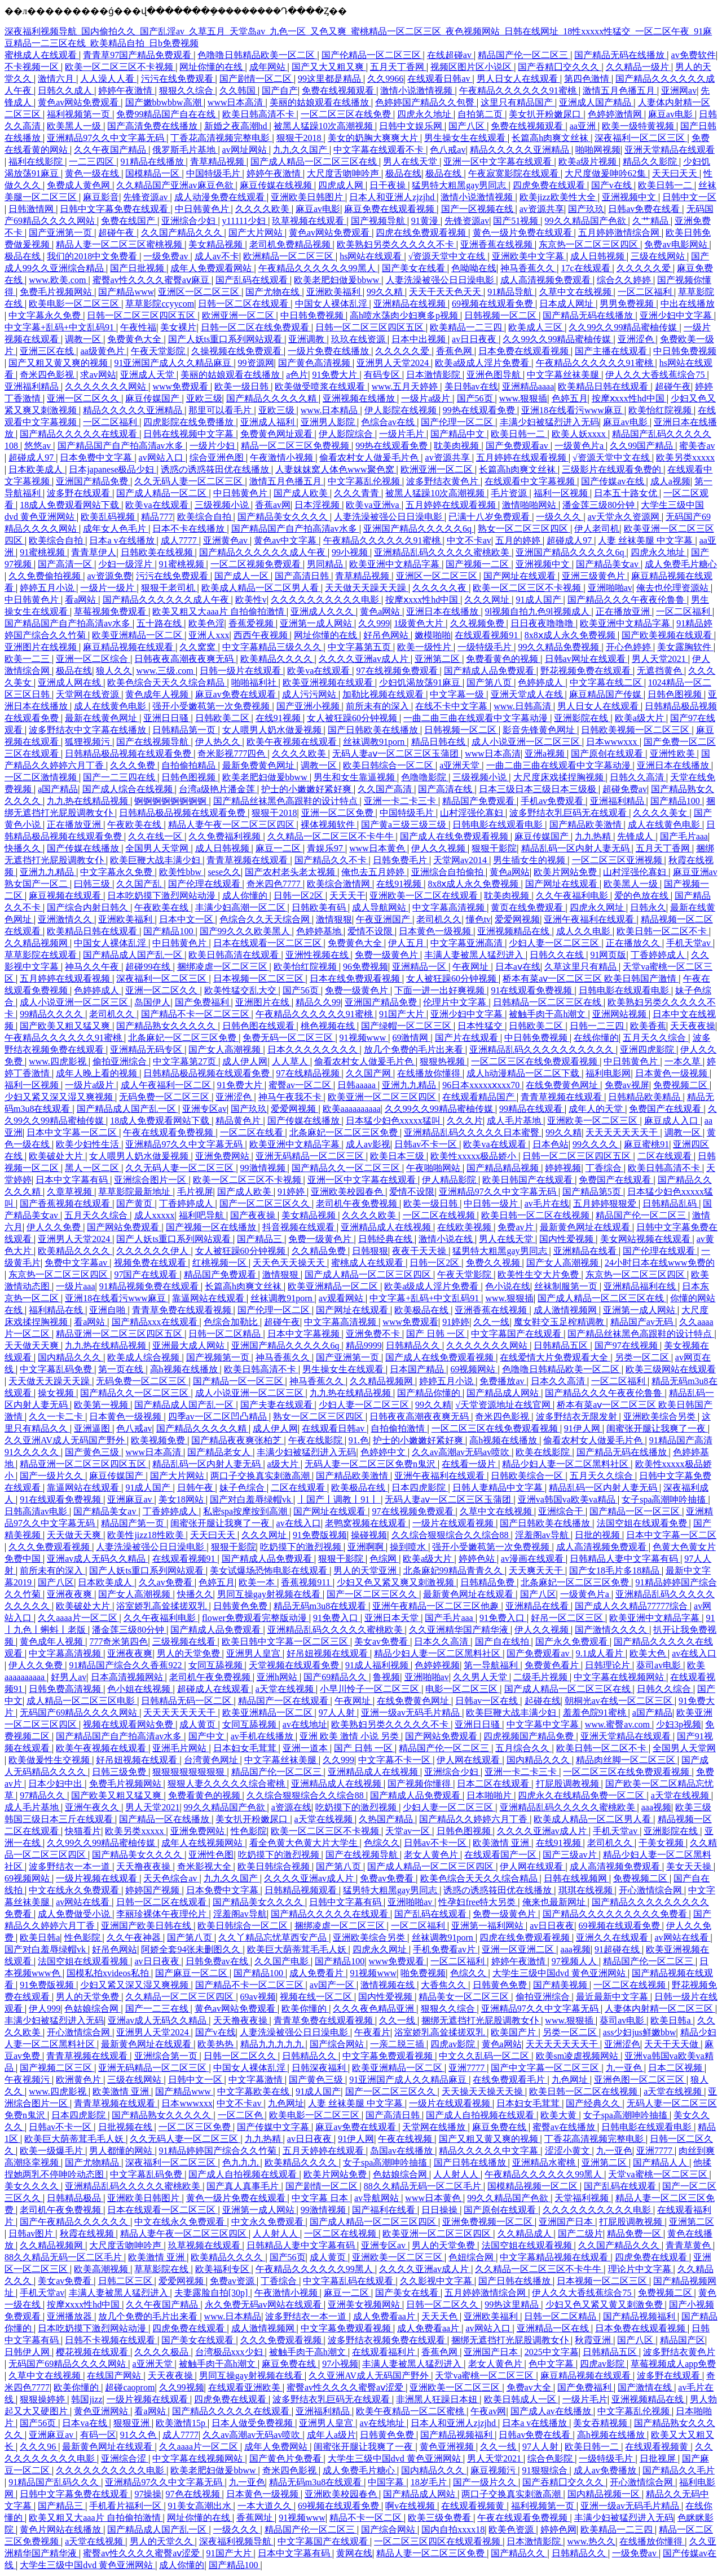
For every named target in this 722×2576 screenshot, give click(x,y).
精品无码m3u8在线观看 (321, 1606)
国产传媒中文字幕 (274, 2127)
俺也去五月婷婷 (374, 872)
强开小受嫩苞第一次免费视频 (212, 706)
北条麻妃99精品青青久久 (454, 1570)
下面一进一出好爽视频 (440, 990)
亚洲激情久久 (66, 919)
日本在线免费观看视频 (356, 978)
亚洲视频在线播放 (360, 398)
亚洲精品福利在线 (641, 1286)
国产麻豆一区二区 (192, 1973)
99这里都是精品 (330, 78)
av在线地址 (305, 1724)
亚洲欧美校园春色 (348, 1191)
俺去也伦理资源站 (673, 588)
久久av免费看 (167, 1582)
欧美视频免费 (159, 1440)
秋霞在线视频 (88, 2233)
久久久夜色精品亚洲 (374, 2008)
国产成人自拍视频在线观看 (481, 2115)
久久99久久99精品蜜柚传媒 (624, 327)
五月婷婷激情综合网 (620, 232)
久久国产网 (369, 1073)
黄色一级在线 (93, 173)
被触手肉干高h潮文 (548, 1014)
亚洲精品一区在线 (554, 2328)
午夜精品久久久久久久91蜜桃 (519, 90)
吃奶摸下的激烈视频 (302, 1547)
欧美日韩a (40, 1937)
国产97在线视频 (627, 1345)
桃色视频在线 (329, 1026)
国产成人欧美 (302, 493)
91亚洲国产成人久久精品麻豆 (174, 363)
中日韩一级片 (492, 1203)
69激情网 (411, 1037)
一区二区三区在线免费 (347, 114)
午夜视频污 (28, 2079)
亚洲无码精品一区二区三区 (311, 1156)
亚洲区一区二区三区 (199, 292)
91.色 (359, 1440)
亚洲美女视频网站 (365, 2304)
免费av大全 (530, 2387)
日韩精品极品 (75, 2198)
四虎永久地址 (425, 114)
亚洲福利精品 (33, 386)
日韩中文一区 (689, 197)
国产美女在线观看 (198, 2340)
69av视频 (258, 1996)
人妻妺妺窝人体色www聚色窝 (336, 469)
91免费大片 (335, 374)
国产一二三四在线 (120, 777)
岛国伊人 (152, 1002)
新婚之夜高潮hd (237, 126)
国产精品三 (260, 1239)
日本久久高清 (559, 1381)
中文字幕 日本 (321, 2198)
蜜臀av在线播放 (564, 2127)
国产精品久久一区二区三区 (347, 1168)
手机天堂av (689, 943)
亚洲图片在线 (263, 1002)
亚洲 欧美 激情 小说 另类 (350, 1736)
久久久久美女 (661, 813)
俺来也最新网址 (555, 1902)
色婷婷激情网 (616, 114)
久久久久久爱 (645, 268)
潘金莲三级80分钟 (599, 505)
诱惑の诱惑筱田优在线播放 (216, 469)
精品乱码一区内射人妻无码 (576, 848)
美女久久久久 (33, 2186)
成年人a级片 (331, 2435)
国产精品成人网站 (503, 1393)
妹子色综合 (243, 1487)
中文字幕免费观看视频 (388, 2056)
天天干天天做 (672, 2044)
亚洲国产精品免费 (93, 481)
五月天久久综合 (655, 1037)
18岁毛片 (430, 2482)
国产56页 (476, 398)
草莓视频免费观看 (111, 611)
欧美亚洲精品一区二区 (138, 635)
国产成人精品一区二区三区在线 (314, 161)
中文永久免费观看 (268, 2221)
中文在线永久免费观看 (75, 1890)
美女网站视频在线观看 (646, 1239)
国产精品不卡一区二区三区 (196, 1014)
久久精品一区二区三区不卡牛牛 (331, 836)
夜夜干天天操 (420, 1251)
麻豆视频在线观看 (66, 895)
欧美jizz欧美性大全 (559, 197)
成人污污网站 (310, 694)
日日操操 (440, 2210)
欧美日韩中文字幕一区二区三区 (286, 1641)
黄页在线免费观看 (528, 907)
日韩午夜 (196, 1487)
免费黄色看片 (553, 1665)
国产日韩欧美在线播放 (374, 730)
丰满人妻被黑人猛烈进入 (475, 955)
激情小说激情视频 (417, 90)
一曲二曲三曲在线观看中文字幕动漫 (476, 718)
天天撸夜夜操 (144, 1866)
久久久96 (39, 2446)
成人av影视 (368, 1144)
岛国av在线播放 (402, 2150)
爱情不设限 (371, 931)
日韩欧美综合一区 (528, 1476)
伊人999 (44, 2008)
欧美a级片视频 (588, 161)
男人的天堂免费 (189, 1653)
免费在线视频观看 (339, 90)
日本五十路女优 (626, 493)
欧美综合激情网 (339, 884)
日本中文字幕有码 (73, 1180)
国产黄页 (135, 1203)
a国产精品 (58, 789)
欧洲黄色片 (79, 2079)
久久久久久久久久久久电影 (326, 599)
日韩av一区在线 (487, 1700)
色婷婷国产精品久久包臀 (426, 102)
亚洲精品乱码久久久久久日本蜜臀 (473, 1132)
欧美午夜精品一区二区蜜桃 (411, 2411)
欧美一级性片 (425, 647)
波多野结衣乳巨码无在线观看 (569, 813)
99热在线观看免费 (480, 410)
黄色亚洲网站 (102, 2411)
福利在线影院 (36, 161)
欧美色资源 (512, 2529)
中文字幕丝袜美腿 (564, 374)
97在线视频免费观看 (398, 670)
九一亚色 (625, 2068)
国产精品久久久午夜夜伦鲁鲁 (627, 599)
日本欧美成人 (36, 469)
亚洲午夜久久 (93, 1807)
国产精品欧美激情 (586, 824)
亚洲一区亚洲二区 (519, 1949)
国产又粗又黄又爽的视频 (59, 363)
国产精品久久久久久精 (272, 398)
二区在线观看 (665, 1156)
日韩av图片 (31, 2233)
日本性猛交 (481, 1026)
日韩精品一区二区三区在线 (548, 1002)
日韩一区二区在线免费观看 (256, 327)
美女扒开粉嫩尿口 (546, 114)
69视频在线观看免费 (493, 303)
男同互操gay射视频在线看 (270, 1594)
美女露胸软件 (685, 647)
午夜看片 (372, 2032)
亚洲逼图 (93, 1428)
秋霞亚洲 (594, 2340)
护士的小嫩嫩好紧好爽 (307, 789)
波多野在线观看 (79, 493)
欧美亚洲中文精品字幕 (395, 564)
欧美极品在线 (422, 1310)
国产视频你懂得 (420, 1783)
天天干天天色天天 (446, 292)
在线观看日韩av (439, 78)
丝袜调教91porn (375, 741)
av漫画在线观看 (533, 1558)
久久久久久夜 (440, 588)
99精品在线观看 (532, 1109)
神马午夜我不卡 (291, 1097)
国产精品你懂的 (430, 1393)
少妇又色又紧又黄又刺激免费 (605, 2304)
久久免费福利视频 (225, 836)
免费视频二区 (681, 1085)
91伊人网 (583, 1428)
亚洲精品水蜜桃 (545, 2162)
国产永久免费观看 (572, 1641)
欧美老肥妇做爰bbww (337, 280)
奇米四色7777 (274, 884)
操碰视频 (369, 1535)
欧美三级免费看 (440, 2517)
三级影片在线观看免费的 (612, 469)
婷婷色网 (558, 2529)
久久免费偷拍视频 (45, 576)
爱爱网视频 (517, 919)
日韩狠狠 (370, 1251)
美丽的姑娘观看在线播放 (320, 102)
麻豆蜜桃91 (646, 1144)
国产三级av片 (570, 1854)
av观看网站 (342, 1298)
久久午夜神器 (135, 1937)
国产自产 (280, 90)
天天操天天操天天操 (483, 2091)
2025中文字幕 (552, 2352)
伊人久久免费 (55, 1227)
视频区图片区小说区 (472, 67)
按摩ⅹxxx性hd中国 (629, 398)
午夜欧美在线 (135, 824)
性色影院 (249, 1831)
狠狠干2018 (300, 138)
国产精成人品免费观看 (490, 670)
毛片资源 (510, 493)
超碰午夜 (117, 232)
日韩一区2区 (299, 895)
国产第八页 (490, 682)
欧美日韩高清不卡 (259, 114)
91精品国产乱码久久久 (54, 2482)
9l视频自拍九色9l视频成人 (538, 611)
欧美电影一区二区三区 (75, 303)
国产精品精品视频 (503, 1168)
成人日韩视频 (598, 256)
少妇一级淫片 (126, 564)
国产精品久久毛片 (678, 2470)
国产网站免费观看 (124, 1227)
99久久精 (386, 292)
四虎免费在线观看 (550, 185)
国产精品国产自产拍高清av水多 (122, 445)
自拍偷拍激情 (399, 1428)
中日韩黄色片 (203, 209)
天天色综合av (171, 1878)
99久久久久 (596, 1144)
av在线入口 (298, 1523)
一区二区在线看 (252, 1132)
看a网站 (81, 599)
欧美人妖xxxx (580, 434)
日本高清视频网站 (128, 1677)
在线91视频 (279, 718)
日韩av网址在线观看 (586, 659)
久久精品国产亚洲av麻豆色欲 (175, 185)
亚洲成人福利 (268, 422)
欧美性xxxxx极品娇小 (474, 1156)
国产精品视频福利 (640, 2316)
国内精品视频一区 (604, 2494)
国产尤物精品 (93, 2162)
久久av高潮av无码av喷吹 (462, 1452)
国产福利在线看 (384, 2210)
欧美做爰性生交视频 (50, 1760)
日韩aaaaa (357, 1085)
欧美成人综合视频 (144, 1357)
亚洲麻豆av (130, 1499)
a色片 (297, 374)
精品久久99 (318, 1002)
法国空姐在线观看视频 (84, 1961)
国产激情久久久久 (612, 1629)
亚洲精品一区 (420, 966)
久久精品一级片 (638, 67)
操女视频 (57, 1393)
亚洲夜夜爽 (70, 1594)
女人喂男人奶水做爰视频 (273, 730)
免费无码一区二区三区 (289, 1037)
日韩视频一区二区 (501, 315)
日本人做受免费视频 (253, 2423)
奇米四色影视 (48, 374)
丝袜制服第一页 (567, 1286)
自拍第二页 (481, 114)
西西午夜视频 (262, 635)
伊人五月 (407, 943)
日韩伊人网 (28, 2352)
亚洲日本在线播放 (443, 611)
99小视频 (351, 552)
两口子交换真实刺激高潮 (261, 1476)
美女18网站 (182, 1499)
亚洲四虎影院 (648, 1049)
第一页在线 (122, 1369)
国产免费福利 (203, 1002)
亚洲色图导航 (494, 374)
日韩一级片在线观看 (241, 670)
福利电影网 (608, 1073)
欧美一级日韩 (242, 386)
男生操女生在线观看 (466, 138)
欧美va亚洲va (373, 505)
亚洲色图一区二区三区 (640, 2079)
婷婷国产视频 (153, 1890)
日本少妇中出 (56, 1783)
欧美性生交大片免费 (539, 1274)
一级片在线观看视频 (454, 1523)
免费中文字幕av (77, 1262)
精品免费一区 (635, 2233)
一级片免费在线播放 (329, 351)
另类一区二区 (643, 1357)
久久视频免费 (478, 623)
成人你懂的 (246, 895)
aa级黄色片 (103, 351)
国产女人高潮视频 (225, 1049)
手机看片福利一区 (126, 2506)
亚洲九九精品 (48, 872)
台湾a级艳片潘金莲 (218, 789)
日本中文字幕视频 (304, 1333)
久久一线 (491, 1322)
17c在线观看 (586, 268)
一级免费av (166, 256)
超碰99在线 (149, 966)
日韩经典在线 (386, 1239)
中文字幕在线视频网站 (620, 1677)
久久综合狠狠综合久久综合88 (451, 1535)
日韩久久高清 (638, 777)
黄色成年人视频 (158, 694)
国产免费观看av (518, 445)
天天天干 (347, 895)
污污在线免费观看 (178, 78)
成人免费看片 (317, 1973)
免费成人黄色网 (79, 185)
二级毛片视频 (541, 1677)
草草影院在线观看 (42, 955)
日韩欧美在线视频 (158, 552)
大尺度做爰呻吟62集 (606, 173)
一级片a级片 (426, 398)
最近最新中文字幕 (613, 1996)
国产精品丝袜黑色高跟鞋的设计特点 (286, 801)
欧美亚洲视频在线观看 (329, 682)
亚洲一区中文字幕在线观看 (498, 161)
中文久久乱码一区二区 (485, 2056)
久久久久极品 (162, 2352)
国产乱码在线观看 (252, 280)
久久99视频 (181, 2387)
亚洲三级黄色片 (594, 576)
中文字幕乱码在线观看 (349, 2281)
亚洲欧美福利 (334, 292)
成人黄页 (198, 1724)
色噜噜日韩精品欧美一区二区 (257, 55)
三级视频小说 (223, 505)
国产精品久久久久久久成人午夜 (263, 552)
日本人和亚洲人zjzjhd (393, 197)
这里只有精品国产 (518, 102)
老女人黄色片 (432, 1854)
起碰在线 (543, 1700)
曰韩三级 (93, 884)
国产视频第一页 (219, 1357)
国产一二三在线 (158, 2008)
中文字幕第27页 (185, 1061)
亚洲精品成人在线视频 (387, 1227)
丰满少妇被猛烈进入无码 (549, 422)
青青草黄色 (689, 2245)
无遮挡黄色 (660, 670)
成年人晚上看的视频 (97, 1073)
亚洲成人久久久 (323, 611)
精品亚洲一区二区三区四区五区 (120, 1333)
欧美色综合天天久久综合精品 (167, 682)
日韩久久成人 (66, 90)
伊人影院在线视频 (401, 410)
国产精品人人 (661, 2162)
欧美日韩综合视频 (274, 1866)
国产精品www (126, 292)
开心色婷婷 (629, 647)
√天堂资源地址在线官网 (504, 1404)
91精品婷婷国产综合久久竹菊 (219, 2150)
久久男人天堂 (481, 1677)
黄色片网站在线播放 (61, 2529)
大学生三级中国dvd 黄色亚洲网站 (560, 1973)
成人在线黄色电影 (111, 706)
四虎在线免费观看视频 (422, 232)
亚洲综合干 (561, 1511)
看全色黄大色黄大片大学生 (304, 1843)
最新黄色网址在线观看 (586, 1227)
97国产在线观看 (146, 1274)
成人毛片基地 (515, 1120)
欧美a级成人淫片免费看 (483, 363)
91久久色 (139, 2435)
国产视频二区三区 (57, 2068)
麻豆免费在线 (500, 2127)
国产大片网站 (256, 232)
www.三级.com (166, 670)
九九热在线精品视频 (88, 801)
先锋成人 (636, 836)
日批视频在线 (126, 2127)
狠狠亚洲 (132, 2423)
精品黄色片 (239, 1120)
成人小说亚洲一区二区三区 (527, 741)
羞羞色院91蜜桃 (595, 1712)
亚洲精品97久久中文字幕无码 (106, 138)
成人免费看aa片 (385, 2316)
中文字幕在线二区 (607, 682)
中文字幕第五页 (360, 647)
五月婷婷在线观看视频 (522, 457)
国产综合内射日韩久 (88, 907)
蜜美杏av (697, 445)
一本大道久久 (265, 2506)
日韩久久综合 (665, 1689)
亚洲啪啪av (610, 588)
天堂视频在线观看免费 (295, 1665)
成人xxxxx (154, 1215)
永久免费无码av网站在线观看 (264, 2304)
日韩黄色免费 (241, 1606)
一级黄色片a (580, 445)
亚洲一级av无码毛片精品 (411, 1712)
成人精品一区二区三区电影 (82, 1700)
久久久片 (465, 1120)
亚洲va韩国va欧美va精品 (568, 1499)
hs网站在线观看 (372, 256)
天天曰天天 (675, 173)
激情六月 (57, 78)
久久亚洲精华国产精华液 (459, 1629)
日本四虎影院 (419, 1487)
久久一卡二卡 (57, 1416)
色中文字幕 (552, 2364)
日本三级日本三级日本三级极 (538, 789)
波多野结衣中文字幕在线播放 (88, 730)
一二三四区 (92, 161)
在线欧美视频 (465, 1227)
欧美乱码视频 (109, 517)
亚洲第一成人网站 (317, 623)
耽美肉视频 (457, 445)
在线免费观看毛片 (510, 2079)
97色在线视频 (194, 2494)
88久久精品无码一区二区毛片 (423, 2186)
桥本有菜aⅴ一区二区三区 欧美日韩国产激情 (591, 978)
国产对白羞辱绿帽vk (251, 1499)
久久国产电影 (282, 1961)
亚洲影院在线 (582, 718)
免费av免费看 (388, 1878)
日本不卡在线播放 (189, 528)
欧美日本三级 (398, 1156)
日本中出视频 (419, 339)
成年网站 (268, 67)
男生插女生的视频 (530, 860)
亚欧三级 (204, 398)
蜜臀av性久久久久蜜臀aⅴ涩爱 (346, 2387)
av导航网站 (377, 2198)
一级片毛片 (402, 434)
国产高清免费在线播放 (153, 126)
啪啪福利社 (255, 682)
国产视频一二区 (478, 564)
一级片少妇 (213, 445)
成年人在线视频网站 (203, 1843)
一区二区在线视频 (440, 1215)
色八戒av (447, 149)
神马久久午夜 (93, 966)
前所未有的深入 (378, 706)
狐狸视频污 (88, 741)
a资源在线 (291, 1807)
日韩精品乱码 (670, 1203)
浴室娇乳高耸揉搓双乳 (162, 1606)
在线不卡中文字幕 (452, 706)
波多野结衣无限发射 (577, 1416)
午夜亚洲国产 (384, 919)
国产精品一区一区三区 (239, 1381)
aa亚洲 (584, 126)
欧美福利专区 (223, 2269)
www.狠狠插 (523, 398)
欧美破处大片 (57, 1156)
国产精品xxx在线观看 (156, 1322)
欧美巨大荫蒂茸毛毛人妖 (298, 1949)
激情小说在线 (447, 1239)
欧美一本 (258, 1582)
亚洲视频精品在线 (514, 931)
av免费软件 (693, 55)
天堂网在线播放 (435, 2127)
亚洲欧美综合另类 (660, 1416)
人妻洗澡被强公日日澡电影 (441, 280)
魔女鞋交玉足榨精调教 (560, 1322)
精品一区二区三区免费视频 (296, 445)
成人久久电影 (584, 931)
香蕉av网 (272, 505)
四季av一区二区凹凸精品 (218, 1416)
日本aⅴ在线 (517, 966)
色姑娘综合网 (92, 2008)
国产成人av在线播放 (551, 2411)
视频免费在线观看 (151, 1262)
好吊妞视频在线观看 (328, 1653)
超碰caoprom (130, 2387)
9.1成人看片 (601, 1653)
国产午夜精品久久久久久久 (75, 2221)
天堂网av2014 (461, 860)
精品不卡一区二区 (366, 2517)
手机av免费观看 (553, 801)
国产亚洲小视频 (309, 706)
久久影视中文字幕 (437, 2281)
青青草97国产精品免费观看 (138, 55)
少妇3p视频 (678, 1724)
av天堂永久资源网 (625, 517)
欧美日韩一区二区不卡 (663, 931)
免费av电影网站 (676, 244)
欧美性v (251, 599)
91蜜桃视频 (43, 552)
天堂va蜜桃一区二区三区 (658, 2174)
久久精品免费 (320, 1251)
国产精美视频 (561, 1985)
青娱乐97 (326, 848)
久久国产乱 (140, 884)
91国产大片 (402, 1014)
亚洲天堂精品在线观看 (669, 149)
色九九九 (241, 2162)
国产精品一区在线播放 (165, 1819)
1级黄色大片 (420, 623)
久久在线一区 (156, 836)
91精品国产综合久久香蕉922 (126, 1665)
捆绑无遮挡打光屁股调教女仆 (481, 2020)
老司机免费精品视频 (291, 244)
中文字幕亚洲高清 (467, 943)
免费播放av (502, 1381)
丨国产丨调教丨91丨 (339, 1499)
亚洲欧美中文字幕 (529, 256)
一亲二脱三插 (398, 2044)
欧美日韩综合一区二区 (389, 765)
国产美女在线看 (414, 268)
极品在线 (403, 173)
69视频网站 (474, 1369)
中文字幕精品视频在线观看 (555, 2257)
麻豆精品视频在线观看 (129, 647)
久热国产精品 (387, 1819)
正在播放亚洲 (624, 611)
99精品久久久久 (52, 1014)
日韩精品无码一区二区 (187, 1700)
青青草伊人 (93, 552)
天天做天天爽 (33, 1345)
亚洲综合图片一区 (151, 1180)
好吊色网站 (387, 635)
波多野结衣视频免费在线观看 (387, 2340)
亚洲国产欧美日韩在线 (147, 1925)
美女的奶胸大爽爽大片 (374, 138)
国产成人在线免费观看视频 (455, 836)
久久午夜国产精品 (111, 149)
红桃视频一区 (220, 1262)
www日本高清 (237, 102)
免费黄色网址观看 (277, 434)
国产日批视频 (138, 268)
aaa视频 (656, 1807)
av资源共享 (542, 209)
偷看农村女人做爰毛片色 (370, 457)
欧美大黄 (559, 2115)
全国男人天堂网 (158, 848)
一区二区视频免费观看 (256, 564)
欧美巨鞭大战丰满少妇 (156, 860)
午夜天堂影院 (159, 351)
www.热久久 (591, 2541)
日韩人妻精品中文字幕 (498, 1487)
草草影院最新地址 (135, 1191)
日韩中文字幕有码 (346, 1902)
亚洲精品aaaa (528, 386)
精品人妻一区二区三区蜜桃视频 (120, 244)
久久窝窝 (198, 647)
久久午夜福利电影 (573, 895)
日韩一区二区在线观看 (244, 303)
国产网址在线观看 (520, 576)
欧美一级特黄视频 (639, 126)
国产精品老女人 (220, 1452)
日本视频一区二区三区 (259, 978)
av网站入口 (162, 457)
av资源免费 (109, 576)
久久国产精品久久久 (182, 232)
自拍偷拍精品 (189, 765)
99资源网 (256, 363)
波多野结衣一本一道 (70, 1866)
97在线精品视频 (309, 1073)
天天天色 (440, 2316)
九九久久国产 (301, 149)
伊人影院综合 (347, 434)
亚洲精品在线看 (586, 1251)
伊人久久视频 (439, 848)
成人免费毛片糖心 (681, 564)
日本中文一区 (187, 919)
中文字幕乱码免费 (57, 1369)
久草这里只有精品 (581, 966)
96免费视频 (365, 966)
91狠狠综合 (546, 2470)
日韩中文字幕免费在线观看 (115, 209)
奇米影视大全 (205, 1866)
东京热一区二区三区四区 (589, 244)
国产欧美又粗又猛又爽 (66, 1026)
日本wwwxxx (613, 741)
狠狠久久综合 (187, 90)
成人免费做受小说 (75, 1914)
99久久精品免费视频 (559, 647)
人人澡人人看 (108, 78)
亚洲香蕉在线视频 (497, 244)
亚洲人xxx (208, 635)
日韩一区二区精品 (225, 1333)
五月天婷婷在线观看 (324, 2150)
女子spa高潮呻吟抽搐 (665, 1499)
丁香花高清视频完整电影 (221, 138)
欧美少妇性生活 (88, 1144)
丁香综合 (604, 1168)
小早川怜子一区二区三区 (370, 1689)
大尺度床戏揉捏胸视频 (559, 777)
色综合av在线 (389, 422)
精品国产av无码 (642, 1322)
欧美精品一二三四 (467, 327)
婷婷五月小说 (48, 588)
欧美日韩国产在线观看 (528, 1180)
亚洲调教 (307, 339)
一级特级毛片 (485, 647)
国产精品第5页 (592, 1191)
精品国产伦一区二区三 (524, 55)
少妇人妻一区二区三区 (555, 943)
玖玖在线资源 (359, 339)
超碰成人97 (32, 457)
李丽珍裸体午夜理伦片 (162, 1914)
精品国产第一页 (133, 1523)
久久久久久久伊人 (153, 1251)
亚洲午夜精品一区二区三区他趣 (436, 1606)
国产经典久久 (594, 2103)
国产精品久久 (519, 2553)
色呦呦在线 (473, 268)
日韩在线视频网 (576, 1878)
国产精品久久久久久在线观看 (79, 434)
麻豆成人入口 (672, 1120)
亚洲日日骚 (167, 718)
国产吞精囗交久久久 (559, 67)
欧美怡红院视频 (661, 410)
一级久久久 (559, 517)
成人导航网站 (380, 907)
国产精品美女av (608, 564)
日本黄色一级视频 (436, 931)
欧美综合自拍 (205, 517)
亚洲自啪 (108, 1310)
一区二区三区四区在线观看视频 (438, 2541)
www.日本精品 (330, 410)
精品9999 (364, 1345)
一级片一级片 (108, 588)
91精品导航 (511, 292)
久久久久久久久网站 (106, 386)
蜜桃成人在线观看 (42, 55)
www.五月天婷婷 (406, 386)
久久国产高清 (386, 789)
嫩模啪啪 (433, 635)
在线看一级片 (470, 1464)
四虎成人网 (342, 185)
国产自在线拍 (503, 1641)
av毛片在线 (547, 1203)
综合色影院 (551, 2458)
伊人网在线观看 (469, 1760)
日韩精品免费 (488, 1582)
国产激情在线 (646, 2387)
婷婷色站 (478, 1558)
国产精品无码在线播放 (620, 55)
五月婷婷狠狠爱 (606, 1203)
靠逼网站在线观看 (209, 1298)
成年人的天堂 (597, 1109)
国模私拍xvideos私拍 (109, 1973)
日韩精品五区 (562, 1345)
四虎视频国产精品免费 (529, 1736)
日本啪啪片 (490, 1795)
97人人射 (338, 1712)
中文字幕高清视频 (449, 907)
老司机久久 (438, 919)
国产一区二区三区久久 (265, 1203)
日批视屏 (659, 2458)
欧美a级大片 (640, 718)
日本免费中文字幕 (97, 457)
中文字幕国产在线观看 (517, 1333)
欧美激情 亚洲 (502, 1843)
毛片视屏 (195, 1191)
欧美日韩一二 (666, 185)
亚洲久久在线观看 (613, 1937)
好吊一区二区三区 (568, 1618)
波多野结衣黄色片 (443, 481)
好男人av (68, 1677)
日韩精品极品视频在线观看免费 (129, 753)
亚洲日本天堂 (392, 1618)
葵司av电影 (659, 1665)
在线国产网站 (115, 2375)
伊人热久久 (219, 741)
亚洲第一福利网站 (488, 1925)
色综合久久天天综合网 (265, 919)
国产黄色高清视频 (315, 363)
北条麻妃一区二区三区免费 (183, 1037)
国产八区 (467, 126)
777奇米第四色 (118, 1641)
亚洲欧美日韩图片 (308, 197)
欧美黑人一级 (75, 126)
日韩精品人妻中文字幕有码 (625, 1558)
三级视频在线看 (185, 1641)
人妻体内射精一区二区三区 (660, 2008)
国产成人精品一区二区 (162, 493)
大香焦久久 (444, 1985)
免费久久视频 (494, 1262)
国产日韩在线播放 (471, 2162)
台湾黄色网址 (212, 1760)
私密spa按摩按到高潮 (246, 1511)
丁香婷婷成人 (659, 955)
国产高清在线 (446, 789)
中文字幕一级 (458, 694)
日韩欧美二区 (223, 718)
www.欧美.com (58, 280)
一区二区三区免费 (196, 2127)
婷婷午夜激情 (126, 90)
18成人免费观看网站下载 (70, 505)
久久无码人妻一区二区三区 (189, 481)
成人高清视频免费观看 (546, 280)
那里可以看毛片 (221, 410)
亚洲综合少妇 (189, 221)
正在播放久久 (634, 943)
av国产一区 (333, 1985)
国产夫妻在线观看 (277, 1404)
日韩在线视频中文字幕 (189, 434)
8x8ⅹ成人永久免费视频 (571, 635)
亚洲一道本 (306, 1748)
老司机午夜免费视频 (357, 1203)
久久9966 (385, 78)
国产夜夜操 (254, 1215)
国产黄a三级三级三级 (404, 824)
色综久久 (382, 1843)
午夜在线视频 (406, 2139)
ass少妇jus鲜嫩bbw (639, 2032)
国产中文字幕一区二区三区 (546, 2068)
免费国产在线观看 (666, 1109)
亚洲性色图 (211, 1854)
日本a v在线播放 (122, 540)
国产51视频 (516, 221)
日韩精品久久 (414, 1345)
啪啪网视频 (597, 149)
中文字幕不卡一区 (395, 1760)
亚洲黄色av (226, 540)
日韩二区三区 (126, 2281)
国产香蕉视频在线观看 (66, 1203)
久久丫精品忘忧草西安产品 (273, 1937)
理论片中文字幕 (640, 2269)
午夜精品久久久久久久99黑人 (318, 268)
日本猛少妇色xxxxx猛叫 (394, 1120)
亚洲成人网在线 (70, 682)
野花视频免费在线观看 (586, 670)
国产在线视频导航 (153, 741)
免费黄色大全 (135, 339)
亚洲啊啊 (366, 1547)
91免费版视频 (320, 1535)
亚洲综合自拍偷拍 (448, 872)
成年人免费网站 (277, 2446)
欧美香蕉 (648, 1026)
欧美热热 (216, 2044)
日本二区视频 (676, 2068)
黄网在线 (354, 2553)
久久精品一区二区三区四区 (180, 1996)
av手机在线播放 (263, 1736)
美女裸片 (178, 327)
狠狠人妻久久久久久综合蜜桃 (227, 1783)
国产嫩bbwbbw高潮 (164, 102)
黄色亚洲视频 (448, 2446)
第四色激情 (587, 78)
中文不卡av (469, 540)
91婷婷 (292, 1191)
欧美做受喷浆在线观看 (321, 386)
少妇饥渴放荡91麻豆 (421, 682)
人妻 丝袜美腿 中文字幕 (646, 540)
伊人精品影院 (450, 1180)
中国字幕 (387, 2482)
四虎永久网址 (598, 907)
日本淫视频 (318, 505)
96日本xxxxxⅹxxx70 (482, 1085)
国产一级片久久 (52, 1476)
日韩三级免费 (120, 1772)
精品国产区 (682, 2340)
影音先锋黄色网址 (540, 730)
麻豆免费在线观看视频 (390, 209)
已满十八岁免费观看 (490, 517)
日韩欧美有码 (320, 907)
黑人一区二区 (93, 1168)
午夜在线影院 (316, 1440)
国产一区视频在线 (478, 209)
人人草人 (291, 1061)
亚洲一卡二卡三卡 (401, 801)
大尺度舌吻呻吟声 (344, 173)
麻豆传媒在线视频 (277, 185)
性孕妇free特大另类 (478, 1902)
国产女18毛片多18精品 (615, 1570)
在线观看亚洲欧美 (245, 2387)
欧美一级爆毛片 (52, 2150)
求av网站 (98, 374)
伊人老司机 (596, 528)
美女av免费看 (382, 1641)
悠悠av (38, 445)
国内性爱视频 (567, 1239)
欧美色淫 (206, 623)
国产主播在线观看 (612, 351)
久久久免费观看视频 (50, 1547)
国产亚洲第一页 (61, 232)
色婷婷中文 (384, 1452)
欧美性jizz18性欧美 (146, 1535)
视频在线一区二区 (317, 1996)
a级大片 (284, 1464)
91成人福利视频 (378, 1665)
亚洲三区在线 (48, 351)
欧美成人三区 (536, 327)
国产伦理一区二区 (458, 422)
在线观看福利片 (384, 2352)
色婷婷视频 (437, 1665)
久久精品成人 (526, 2233)
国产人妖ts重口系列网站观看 (226, 339)
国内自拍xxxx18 (453, 2529)
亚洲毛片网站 (180, 1748)
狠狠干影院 (494, 848)
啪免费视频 (423, 1973)
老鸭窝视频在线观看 (366, 1523)
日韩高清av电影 (37, 1511)
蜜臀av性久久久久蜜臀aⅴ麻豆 (152, 280)
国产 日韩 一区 (436, 1333)
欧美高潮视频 (102, 2269)
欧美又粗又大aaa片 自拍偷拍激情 (219, 611)
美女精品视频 (216, 244)
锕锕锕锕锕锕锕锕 (171, 801)
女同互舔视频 (216, 1665)
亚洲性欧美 (673, 753)
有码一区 (98, 2435)
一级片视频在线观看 (97, 1878)
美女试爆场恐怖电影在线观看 (269, 1570)
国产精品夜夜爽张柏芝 (237, 1440)
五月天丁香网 (398, 67)
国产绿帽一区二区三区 (407, 1026)
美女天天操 (690, 1866)
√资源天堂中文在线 (448, 256)
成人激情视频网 (566, 1310)
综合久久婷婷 (625, 280)
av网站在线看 (84, 1902)
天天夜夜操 (692, 1026)
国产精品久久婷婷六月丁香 (474, 1819)
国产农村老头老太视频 (291, 872)
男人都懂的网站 (122, 2150)
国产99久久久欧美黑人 (246, 931)
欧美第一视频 (102, 1404)
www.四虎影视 (59, 1061)
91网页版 (608, 955)
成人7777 (180, 540)
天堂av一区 (408, 1831)
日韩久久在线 (558, 955)
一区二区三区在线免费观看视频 (535, 1061)
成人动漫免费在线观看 (220, 197)
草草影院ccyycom (159, 303)
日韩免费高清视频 (66, 1689)
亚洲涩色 (637, 339)
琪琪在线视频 (586, 1890)
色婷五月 (570, 398)
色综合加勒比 (232, 1322)
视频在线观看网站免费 (129, 1724)
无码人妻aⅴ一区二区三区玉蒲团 (396, 753)
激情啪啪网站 (530, 505)
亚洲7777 (467, 2068)
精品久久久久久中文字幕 (489, 2150)
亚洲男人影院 (329, 422)
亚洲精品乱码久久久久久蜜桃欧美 (443, 552)
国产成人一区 (242, 576)
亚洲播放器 (70, 2316)
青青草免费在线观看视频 (183, 1310)
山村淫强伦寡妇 (472, 813)
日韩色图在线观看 (259, 1026)
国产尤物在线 (273, 292)
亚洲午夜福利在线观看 (590, 919)
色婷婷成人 (541, 682)
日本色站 (550, 1144)
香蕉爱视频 (252, 623)
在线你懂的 (596, 1037)
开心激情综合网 (651, 1890)
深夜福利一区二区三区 (641, 138)
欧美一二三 (28, 659)
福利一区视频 (562, 493)
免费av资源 (233, 2281)
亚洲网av (679, 90)
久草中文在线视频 (576, 292)
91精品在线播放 (153, 161)
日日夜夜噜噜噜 (543, 623)
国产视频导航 (379, 221)
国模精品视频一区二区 (533, 2186)
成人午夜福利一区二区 (167, 1085)
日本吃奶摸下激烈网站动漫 (162, 895)
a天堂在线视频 (286, 1689)
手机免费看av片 (445, 1949)
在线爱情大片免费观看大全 (555, 1357)
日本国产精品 (418, 1369)
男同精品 (326, 564)
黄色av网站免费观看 (79, 102)
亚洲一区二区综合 (93, 659)
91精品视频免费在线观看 (150, 1286)
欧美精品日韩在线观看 (604, 386)
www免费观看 (181, 386)
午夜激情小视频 (282, 457)
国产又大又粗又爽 (329, 67)
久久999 (374, 623)
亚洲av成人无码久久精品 (97, 1558)
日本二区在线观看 (494, 1783)
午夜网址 (471, 966)
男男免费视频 (628, 303)
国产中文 (207, 1736)
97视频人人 (575, 1961)
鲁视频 (386, 1677)
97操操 (147, 2494)
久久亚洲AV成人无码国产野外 (66, 1440)
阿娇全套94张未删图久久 (192, 1949)
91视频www (364, 1037)
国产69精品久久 (336, 1677)
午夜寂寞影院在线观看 (514, 173)
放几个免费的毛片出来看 (414, 1049)
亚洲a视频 (546, 753)
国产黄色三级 (93, 1452)
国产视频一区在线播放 (212, 1227)
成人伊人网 (244, 1061)
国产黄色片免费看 (286, 2458)
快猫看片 (83, 1831)
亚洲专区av (204, 1109)
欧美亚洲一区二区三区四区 (383, 1097)
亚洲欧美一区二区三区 (593, 1120)
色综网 (384, 1558)
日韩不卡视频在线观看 (111, 2340)
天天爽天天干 (537, 1570)
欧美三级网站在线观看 (671, 1369)
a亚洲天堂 (460, 765)
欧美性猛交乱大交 (241, 990)
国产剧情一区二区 (256, 78)
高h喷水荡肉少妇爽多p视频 (405, 315)
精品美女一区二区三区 (465, 1996)
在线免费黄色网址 (563, 1085)
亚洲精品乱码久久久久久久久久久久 (542, 1049)
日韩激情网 (32, 209)
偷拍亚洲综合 (121, 1061)
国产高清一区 (66, 564)
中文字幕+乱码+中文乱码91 (60, 327)
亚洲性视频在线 (318, 955)
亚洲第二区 (438, 659)
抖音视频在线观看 (299, 1227)
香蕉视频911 (306, 1582)
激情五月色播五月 (620, 90)
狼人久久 (114, 670)
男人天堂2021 (660, 659)
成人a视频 (670, 481)
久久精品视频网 (37, 943)
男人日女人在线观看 (518, 78)
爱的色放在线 (642, 895)
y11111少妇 (245, 221)
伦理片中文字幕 (455, 1002)
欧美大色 (648, 1653)
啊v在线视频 (411, 2506)
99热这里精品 (513, 2304)
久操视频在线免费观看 (237, 351)
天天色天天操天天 (290, 1262)
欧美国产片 (514, 2032)
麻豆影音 (101, 197)
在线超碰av (450, 55)
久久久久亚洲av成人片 (365, 659)
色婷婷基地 (320, 931)
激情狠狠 (334, 919)
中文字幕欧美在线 (254, 2091)
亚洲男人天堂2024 (393, 363)
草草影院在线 (162, 2269)
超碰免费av (624, 789)
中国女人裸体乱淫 (332, 303)
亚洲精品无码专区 (147, 1049)
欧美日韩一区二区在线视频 (536, 1215)
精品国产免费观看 (479, 801)
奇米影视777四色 (232, 753)
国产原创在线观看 (608, 753)
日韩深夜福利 (320, 2068)
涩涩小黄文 (568, 2150)
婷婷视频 (563, 1168)
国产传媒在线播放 (84, 848)
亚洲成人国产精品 (596, 102)
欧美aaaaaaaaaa (352, 1109)
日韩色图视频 (676, 694)
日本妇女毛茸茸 (246, 1748)
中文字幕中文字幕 (544, 1724)
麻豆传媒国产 (153, 398)
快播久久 (24, 848)
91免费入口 (336, 1618)
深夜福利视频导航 (236, 2541)
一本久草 (683, 1061)
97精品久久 (43, 1795)
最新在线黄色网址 (102, 718)
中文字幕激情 (256, 2079)
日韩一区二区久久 (241, 2056)
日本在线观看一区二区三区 (268, 943)
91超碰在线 (618, 1949)
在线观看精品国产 (479, 1097)
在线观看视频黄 (657, 2446)
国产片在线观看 (467, 1037)
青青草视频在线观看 (248, 860)
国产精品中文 (458, 434)
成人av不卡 (217, 256)
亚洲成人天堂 (148, 374)
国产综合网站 (338, 2044)
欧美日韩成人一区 (521, 2399)
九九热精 (594, 836)
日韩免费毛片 (401, 860)
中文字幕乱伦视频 (365, 481)
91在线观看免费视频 (532, 990)
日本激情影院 (434, 374)
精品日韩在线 (439, 741)
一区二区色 (241, 2115)
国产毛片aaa (684, 836)
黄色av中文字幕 (286, 540)
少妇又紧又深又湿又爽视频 (60, 1097)
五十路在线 (160, 623)
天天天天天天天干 (622, 1132)
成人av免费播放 (606, 2470)
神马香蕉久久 (528, 268)
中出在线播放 (688, 303)
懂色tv (478, 919)
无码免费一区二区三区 (165, 1097)
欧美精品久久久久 (277, 659)
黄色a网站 (381, 611)
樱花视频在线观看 (93, 2352)
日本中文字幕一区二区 (73, 1132)
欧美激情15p (182, 2423)
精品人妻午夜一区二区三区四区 (232, 824)
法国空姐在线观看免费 (643, 1523)
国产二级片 (580, 2233)
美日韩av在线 (471, 386)
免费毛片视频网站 (57, 292)
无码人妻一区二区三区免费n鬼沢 (371, 1464)
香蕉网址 (255, 2517)
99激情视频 (264, 1168)
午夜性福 (138, 327)
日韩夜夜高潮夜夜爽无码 (185, 659)
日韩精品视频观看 (302, 1890)
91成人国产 (539, 599)
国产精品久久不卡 (331, 860)
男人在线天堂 (411, 161)
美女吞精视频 (601, 2423)
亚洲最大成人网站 (189, 1345)
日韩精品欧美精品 (645, 1097)
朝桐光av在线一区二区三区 (620, 1700)
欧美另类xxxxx (685, 457)
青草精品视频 (218, 161)
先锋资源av (146, 197)
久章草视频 (70, 1191)
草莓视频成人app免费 (673, 2364)
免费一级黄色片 (387, 955)
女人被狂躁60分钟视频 (353, 718)
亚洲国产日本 (567, 2221)
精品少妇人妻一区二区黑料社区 (566, 1464)
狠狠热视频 (443, 1061)
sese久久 (224, 872)
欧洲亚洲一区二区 (239, 315)
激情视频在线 (388, 1985)
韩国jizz (86, 2399)
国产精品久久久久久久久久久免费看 (616, 1914)
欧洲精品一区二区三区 (289, 256)
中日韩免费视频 (313, 315)
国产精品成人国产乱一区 (133, 955)
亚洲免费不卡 (374, 1333)
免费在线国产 (129, 221)
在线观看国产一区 (501, 1854)
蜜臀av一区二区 (300, 1085)
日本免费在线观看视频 (524, 351)
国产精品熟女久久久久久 (167, 1026)
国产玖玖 (586, 209)
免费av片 (516, 1227)
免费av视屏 (627, 1085)
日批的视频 (598, 1535)
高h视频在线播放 (185, 1369)
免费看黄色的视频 (503, 659)
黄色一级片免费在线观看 (523, 232)
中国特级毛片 (214, 173)
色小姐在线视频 (140, 1689)
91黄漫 (426, 221)
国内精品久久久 (70, 1357)
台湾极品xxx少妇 (230, 2352)
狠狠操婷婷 (43, 2399)
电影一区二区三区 (462, 1689)
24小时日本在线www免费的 (660, 1262)
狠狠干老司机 (169, 588)
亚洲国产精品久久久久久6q (418, 528)
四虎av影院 (453, 2044)
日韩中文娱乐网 (411, 126)
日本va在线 (85, 2423)
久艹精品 (651, 221)
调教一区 (84, 339)
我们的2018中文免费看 (93, 256)
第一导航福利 (492, 1665)
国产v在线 (612, 185)
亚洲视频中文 (630, 197)
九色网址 (571, 2079)
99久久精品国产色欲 (586, 221)
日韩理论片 (608, 1665)
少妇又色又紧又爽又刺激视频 (396, 1582)
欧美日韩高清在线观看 (234, 955)
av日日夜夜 (475, 339)
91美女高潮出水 (201, 2506)
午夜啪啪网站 (434, 1168)
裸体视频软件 (329, 824)
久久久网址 (488, 599)
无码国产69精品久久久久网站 (79, 1712)
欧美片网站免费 (566, 872)
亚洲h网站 (278, 1677)
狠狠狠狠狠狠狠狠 (189, 1772)
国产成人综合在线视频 (128, 789)
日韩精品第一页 (185, 730)
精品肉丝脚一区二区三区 (626, 1760)
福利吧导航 (202, 1215)
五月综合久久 (523, 1748)
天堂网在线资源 (88, 694)
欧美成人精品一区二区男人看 (261, 588)
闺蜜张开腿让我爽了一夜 (657, 1428)
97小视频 (340, 2364)
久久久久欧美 (263, 209)
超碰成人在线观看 (214, 1689)
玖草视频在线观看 (309, 221)
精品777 (157, 517)
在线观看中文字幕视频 (531, 481)
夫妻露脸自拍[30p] (212, 2292)
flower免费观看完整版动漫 (255, 1618)
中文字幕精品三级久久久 (273, 647)
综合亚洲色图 (218, 457)
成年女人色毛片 (115, 528)
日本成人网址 (567, 303)
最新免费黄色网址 (259, 765)
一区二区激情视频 (42, 777)
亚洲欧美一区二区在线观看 (424, 895)
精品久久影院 (651, 161)
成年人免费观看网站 (212, 268)
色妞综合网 (472, 2257)
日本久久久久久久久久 (313, 1049)
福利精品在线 (57, 1310)
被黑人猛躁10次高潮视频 (324, 126)
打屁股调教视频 (568, 1783)
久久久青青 (357, 493)
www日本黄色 (378, 848)
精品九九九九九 (273, 2044)
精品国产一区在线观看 (284, 1700)
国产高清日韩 (303, 576)
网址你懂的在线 (212, 67)
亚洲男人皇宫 (254, 1653)
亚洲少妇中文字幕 (677, 315)
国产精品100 (676, 801)
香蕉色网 (455, 351)
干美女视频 (662, 1843)
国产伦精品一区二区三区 (372, 55)
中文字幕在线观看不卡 (379, 149)
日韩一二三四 (598, 1026)
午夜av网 (488, 2411)
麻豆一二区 (279, 848)
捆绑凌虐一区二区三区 (223, 966)
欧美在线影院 (544, 1452)
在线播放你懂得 (430, 1073)
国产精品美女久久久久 (283, 517)
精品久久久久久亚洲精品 (520, 149)
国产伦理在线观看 (205, 884)
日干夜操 (388, 185)
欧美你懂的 (305, 2008)
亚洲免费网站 (223, 1156)
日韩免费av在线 (218, 1961)
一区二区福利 (646, 292)
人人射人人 (457, 2174)
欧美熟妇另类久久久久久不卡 (396, 244)
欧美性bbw (181, 872)
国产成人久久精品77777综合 (632, 1606)
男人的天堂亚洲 (366, 1570)
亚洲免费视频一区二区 (488, 2221)
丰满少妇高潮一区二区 (241, 907)
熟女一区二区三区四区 (524, 528)
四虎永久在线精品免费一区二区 (582, 1795)
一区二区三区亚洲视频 (618, 860)
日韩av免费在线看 (645, 209)
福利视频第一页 (79, 114)
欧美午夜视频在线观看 (292, 741)
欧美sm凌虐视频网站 (578, 2056)
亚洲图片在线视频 (42, 647)
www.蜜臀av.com (618, 1724)
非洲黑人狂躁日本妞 (437, 2399)
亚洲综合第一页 (167, 2056)
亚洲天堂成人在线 (528, 694)
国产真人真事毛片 (243, 2186)
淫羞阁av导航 (543, 1535)
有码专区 (383, 374)
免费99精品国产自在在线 (167, 114)
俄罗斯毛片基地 (185, 149)
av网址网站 (245, 149)
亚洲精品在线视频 (410, 303)
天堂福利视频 (582, 2198)
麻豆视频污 (494, 2470)
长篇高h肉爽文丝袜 (551, 138)
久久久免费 (133, 765)
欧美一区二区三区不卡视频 (120, 67)
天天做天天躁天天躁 (366, 588)
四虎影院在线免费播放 (189, 422)
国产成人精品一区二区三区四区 (369, 1274)
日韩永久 (648, 907)
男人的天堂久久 (162, 2541)
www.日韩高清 (523, 706)
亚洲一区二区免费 (338, 813)
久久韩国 (238, 90)
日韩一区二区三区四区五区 (142, 315)
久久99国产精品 (642, 445)
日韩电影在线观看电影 (498, 824)
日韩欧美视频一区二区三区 (636, 730)
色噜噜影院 (424, 777)
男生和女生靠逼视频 (355, 777)
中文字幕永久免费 (45, 315)
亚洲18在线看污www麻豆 (572, 410)
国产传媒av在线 (613, 481)
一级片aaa (75, 1286)
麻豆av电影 (671, 114)
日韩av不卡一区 (426, 1144)
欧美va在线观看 (157, 505)
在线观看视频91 (487, 635)
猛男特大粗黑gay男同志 (460, 185)
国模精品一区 (153, 173)
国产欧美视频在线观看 (668, 635)
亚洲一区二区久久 (84, 398)
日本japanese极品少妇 (112, 469)
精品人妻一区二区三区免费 (431, 2553)
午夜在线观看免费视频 (169, 1132)
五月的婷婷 (519, 540)
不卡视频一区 (33, 67)
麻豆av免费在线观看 (236, 694)
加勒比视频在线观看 (384, 694)
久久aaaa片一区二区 (78, 1618)
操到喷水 (409, 1547)
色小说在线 (507, 1286)
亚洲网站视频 (620, 1014)
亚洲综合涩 (124, 2458)
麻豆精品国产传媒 (606, 694)
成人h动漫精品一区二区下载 (524, 1073)
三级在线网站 (659, 256)
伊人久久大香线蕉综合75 (656, 374)
